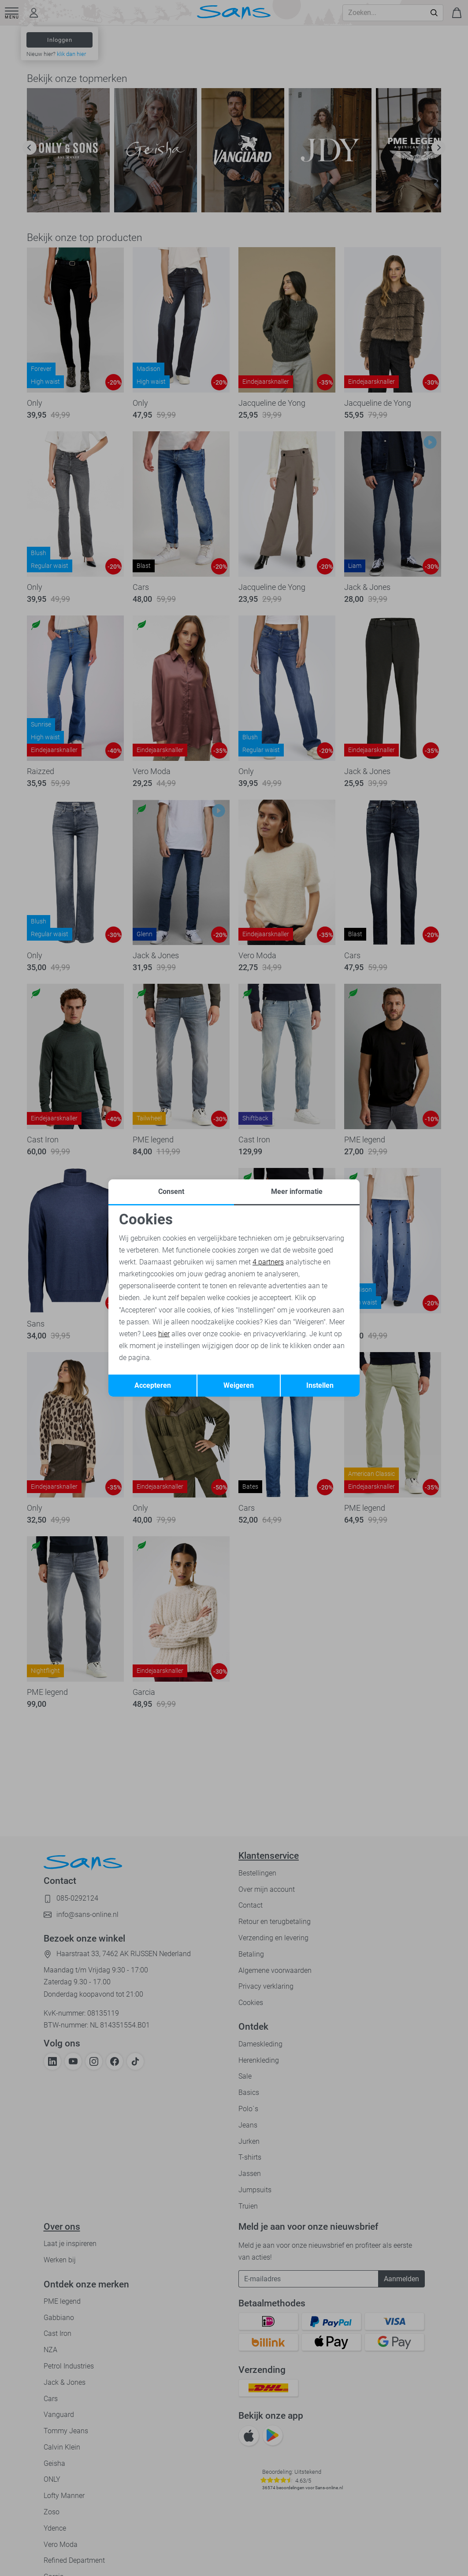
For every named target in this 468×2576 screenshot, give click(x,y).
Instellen (320, 1385)
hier (164, 1334)
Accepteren (152, 1385)
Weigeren (238, 1385)
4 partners (268, 1262)
